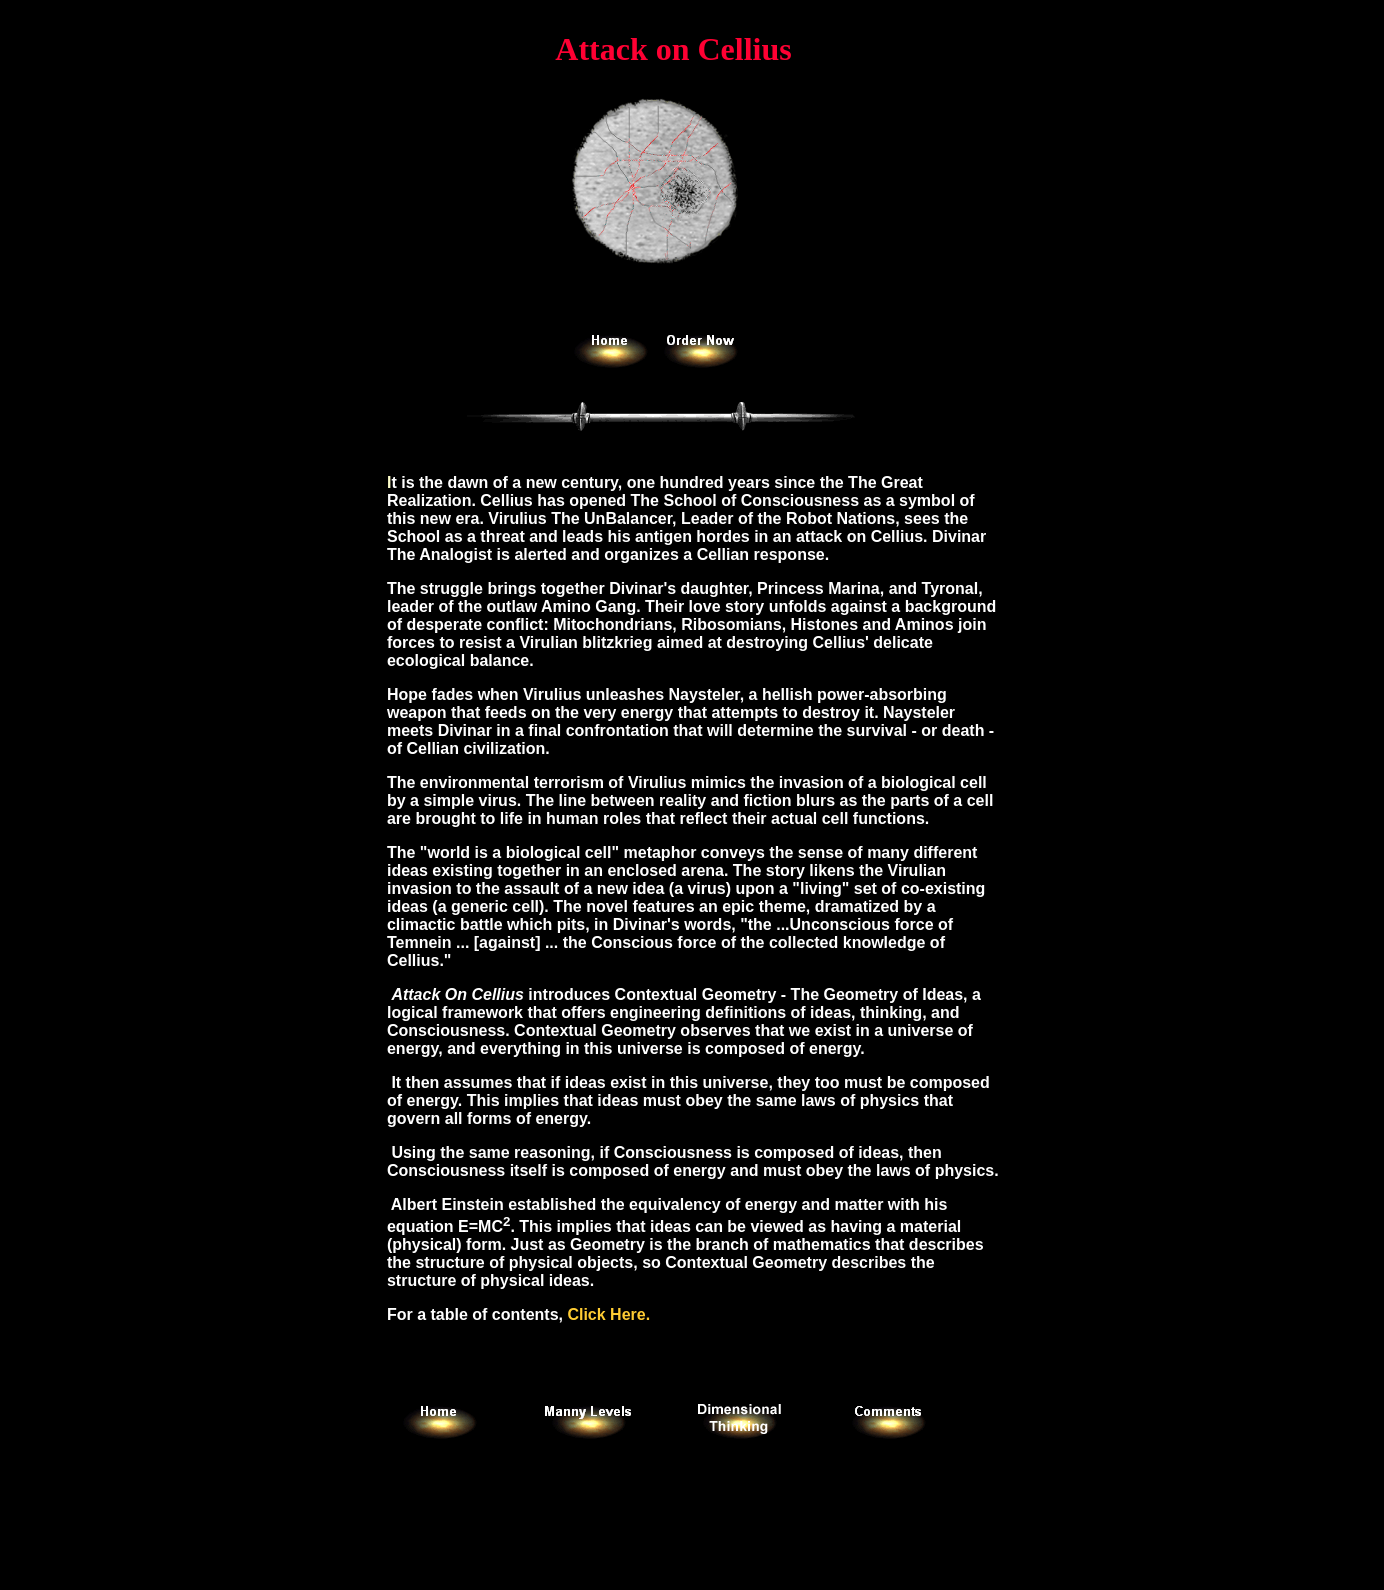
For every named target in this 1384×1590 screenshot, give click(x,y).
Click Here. (608, 1314)
